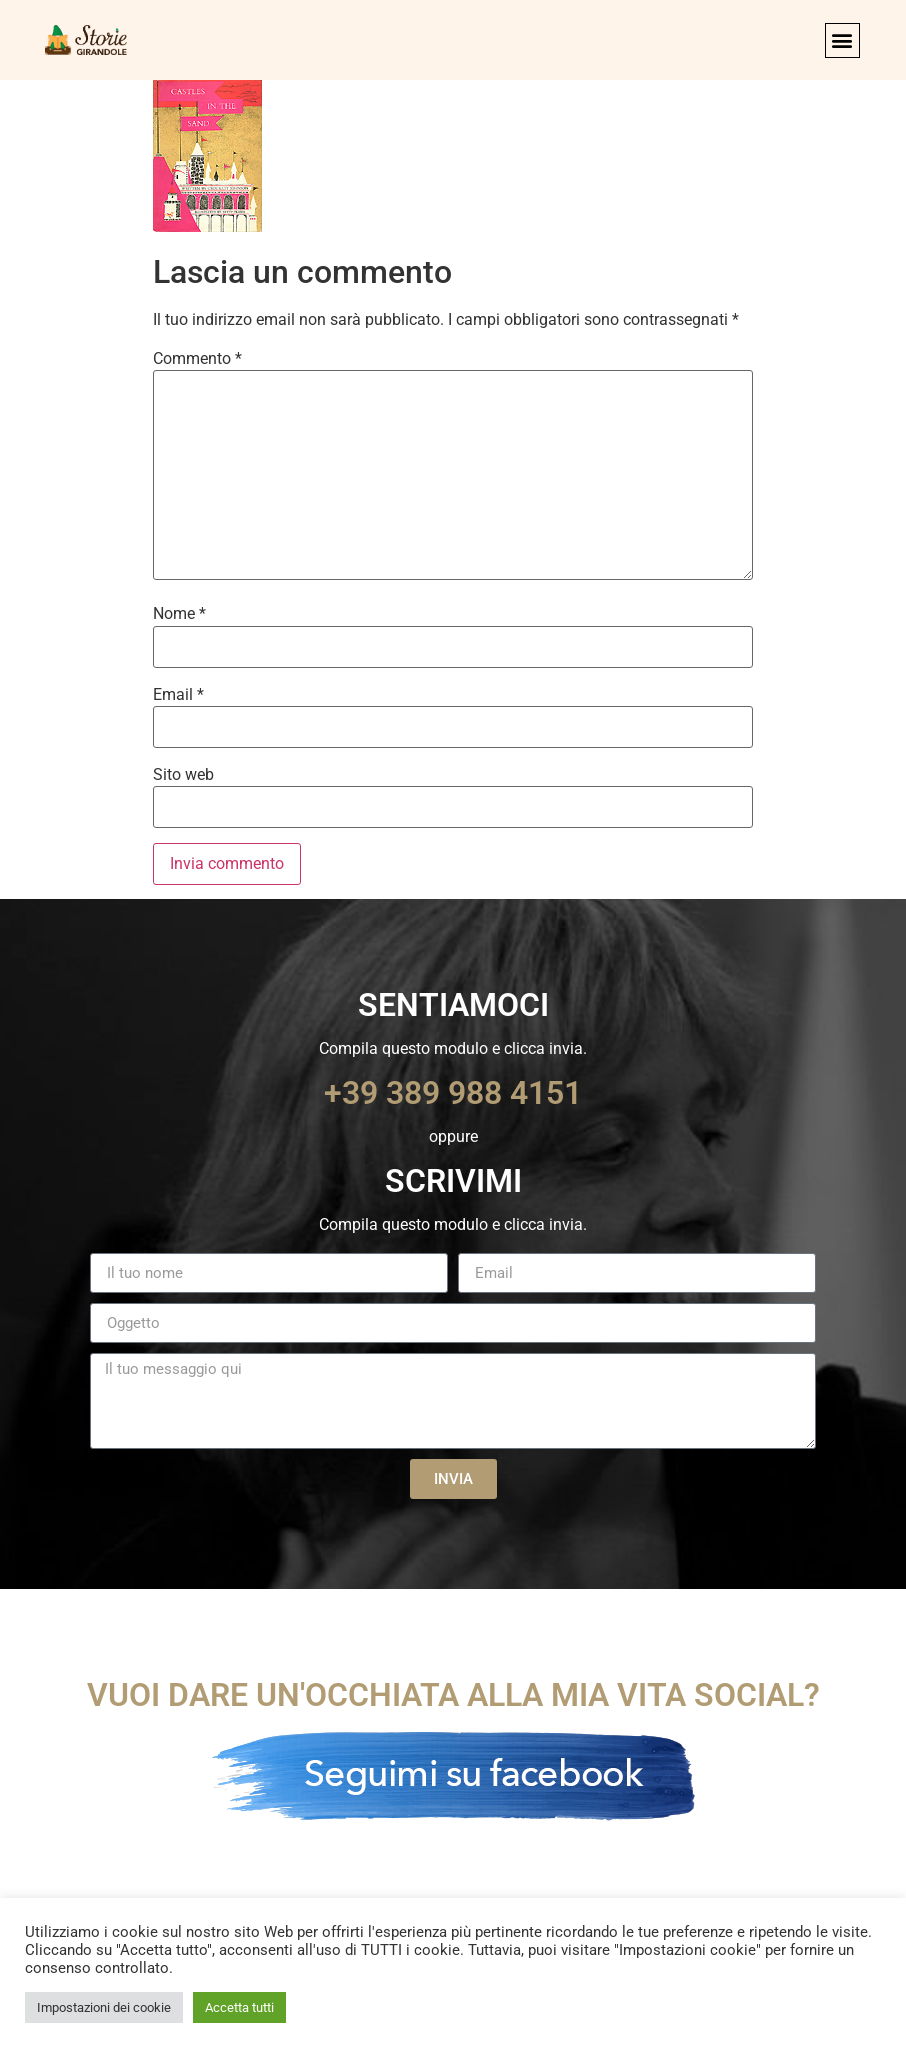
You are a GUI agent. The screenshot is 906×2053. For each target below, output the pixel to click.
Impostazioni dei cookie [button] (104, 2007)
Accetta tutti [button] (239, 2007)
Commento (197, 359)
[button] (842, 40)
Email (178, 695)
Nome (179, 614)
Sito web (183, 775)
